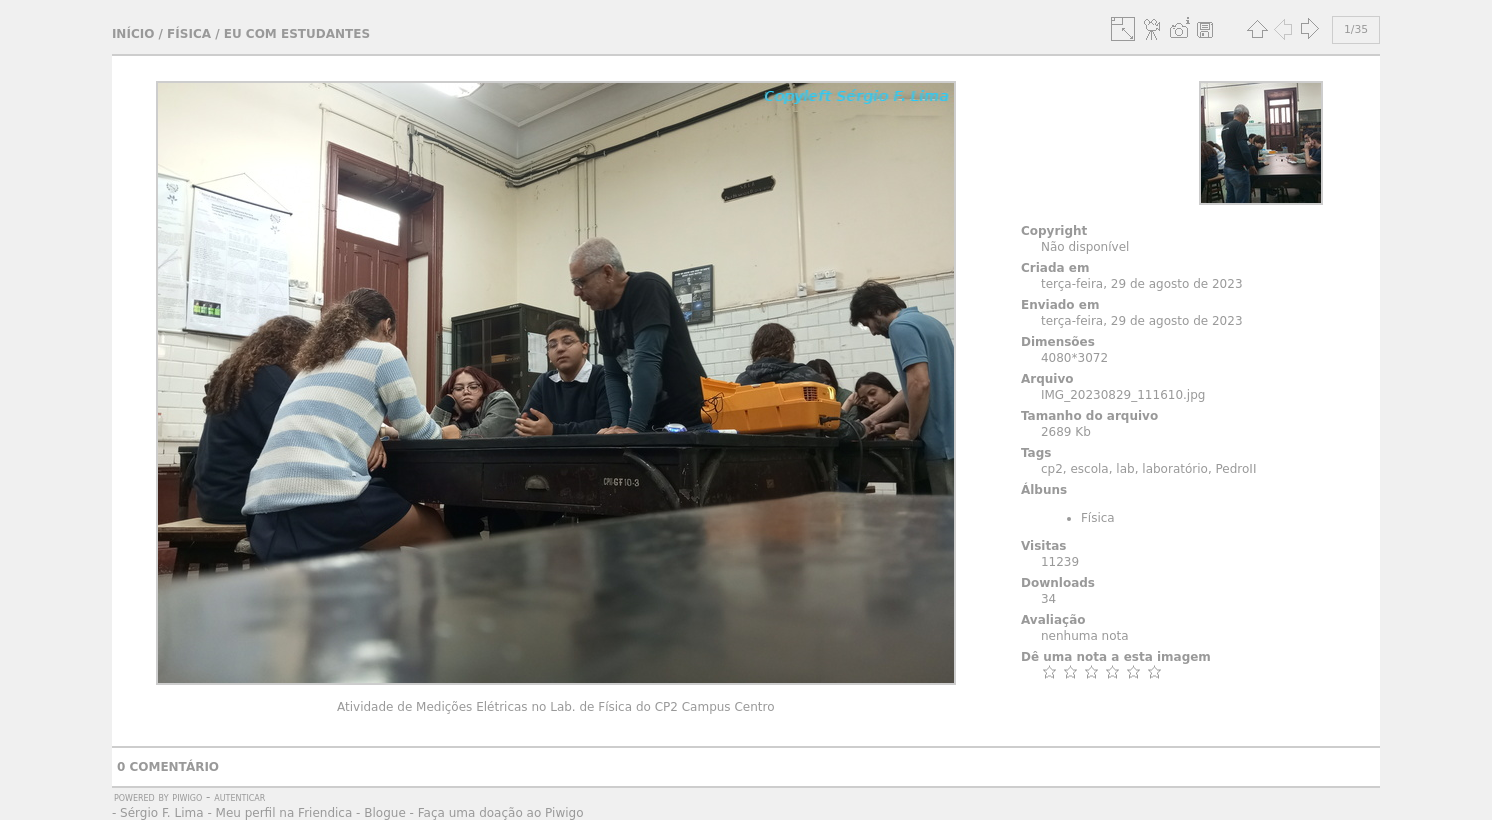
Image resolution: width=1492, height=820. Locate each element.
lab (1125, 469)
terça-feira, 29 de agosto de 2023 (1142, 284)
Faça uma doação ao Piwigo (501, 813)
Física (189, 34)
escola (1089, 469)
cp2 (1052, 469)
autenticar (239, 797)
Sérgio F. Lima (162, 813)
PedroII (1236, 469)
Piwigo (187, 797)
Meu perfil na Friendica (284, 813)
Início (133, 34)
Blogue (385, 813)
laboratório (1175, 469)
